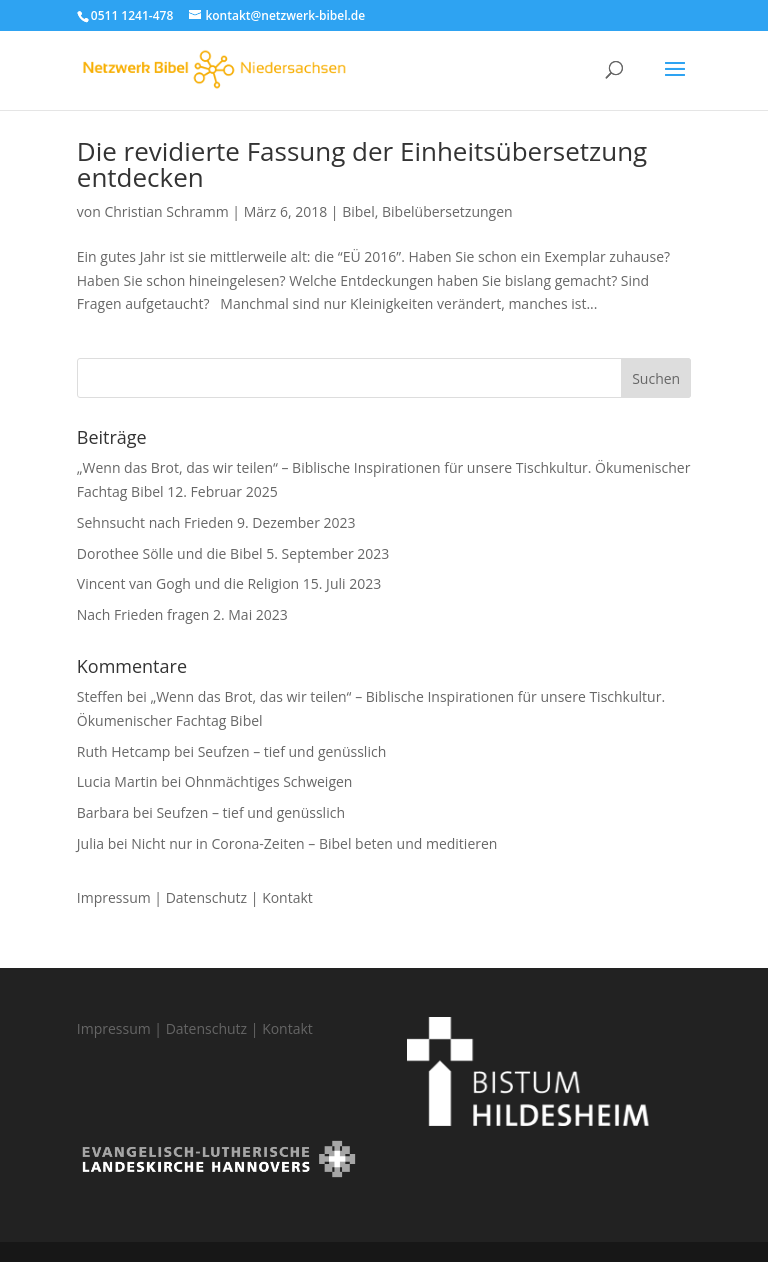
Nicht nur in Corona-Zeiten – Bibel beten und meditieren (314, 843)
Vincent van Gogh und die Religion (188, 583)
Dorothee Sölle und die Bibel (170, 553)
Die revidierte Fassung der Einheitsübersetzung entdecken (362, 164)
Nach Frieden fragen (143, 614)
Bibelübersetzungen (447, 211)
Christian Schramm (166, 211)
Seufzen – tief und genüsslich (292, 751)
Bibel (358, 211)
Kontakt (287, 897)
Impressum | (121, 897)
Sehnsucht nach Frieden (155, 522)
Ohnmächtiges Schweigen (269, 781)
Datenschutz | (214, 897)
